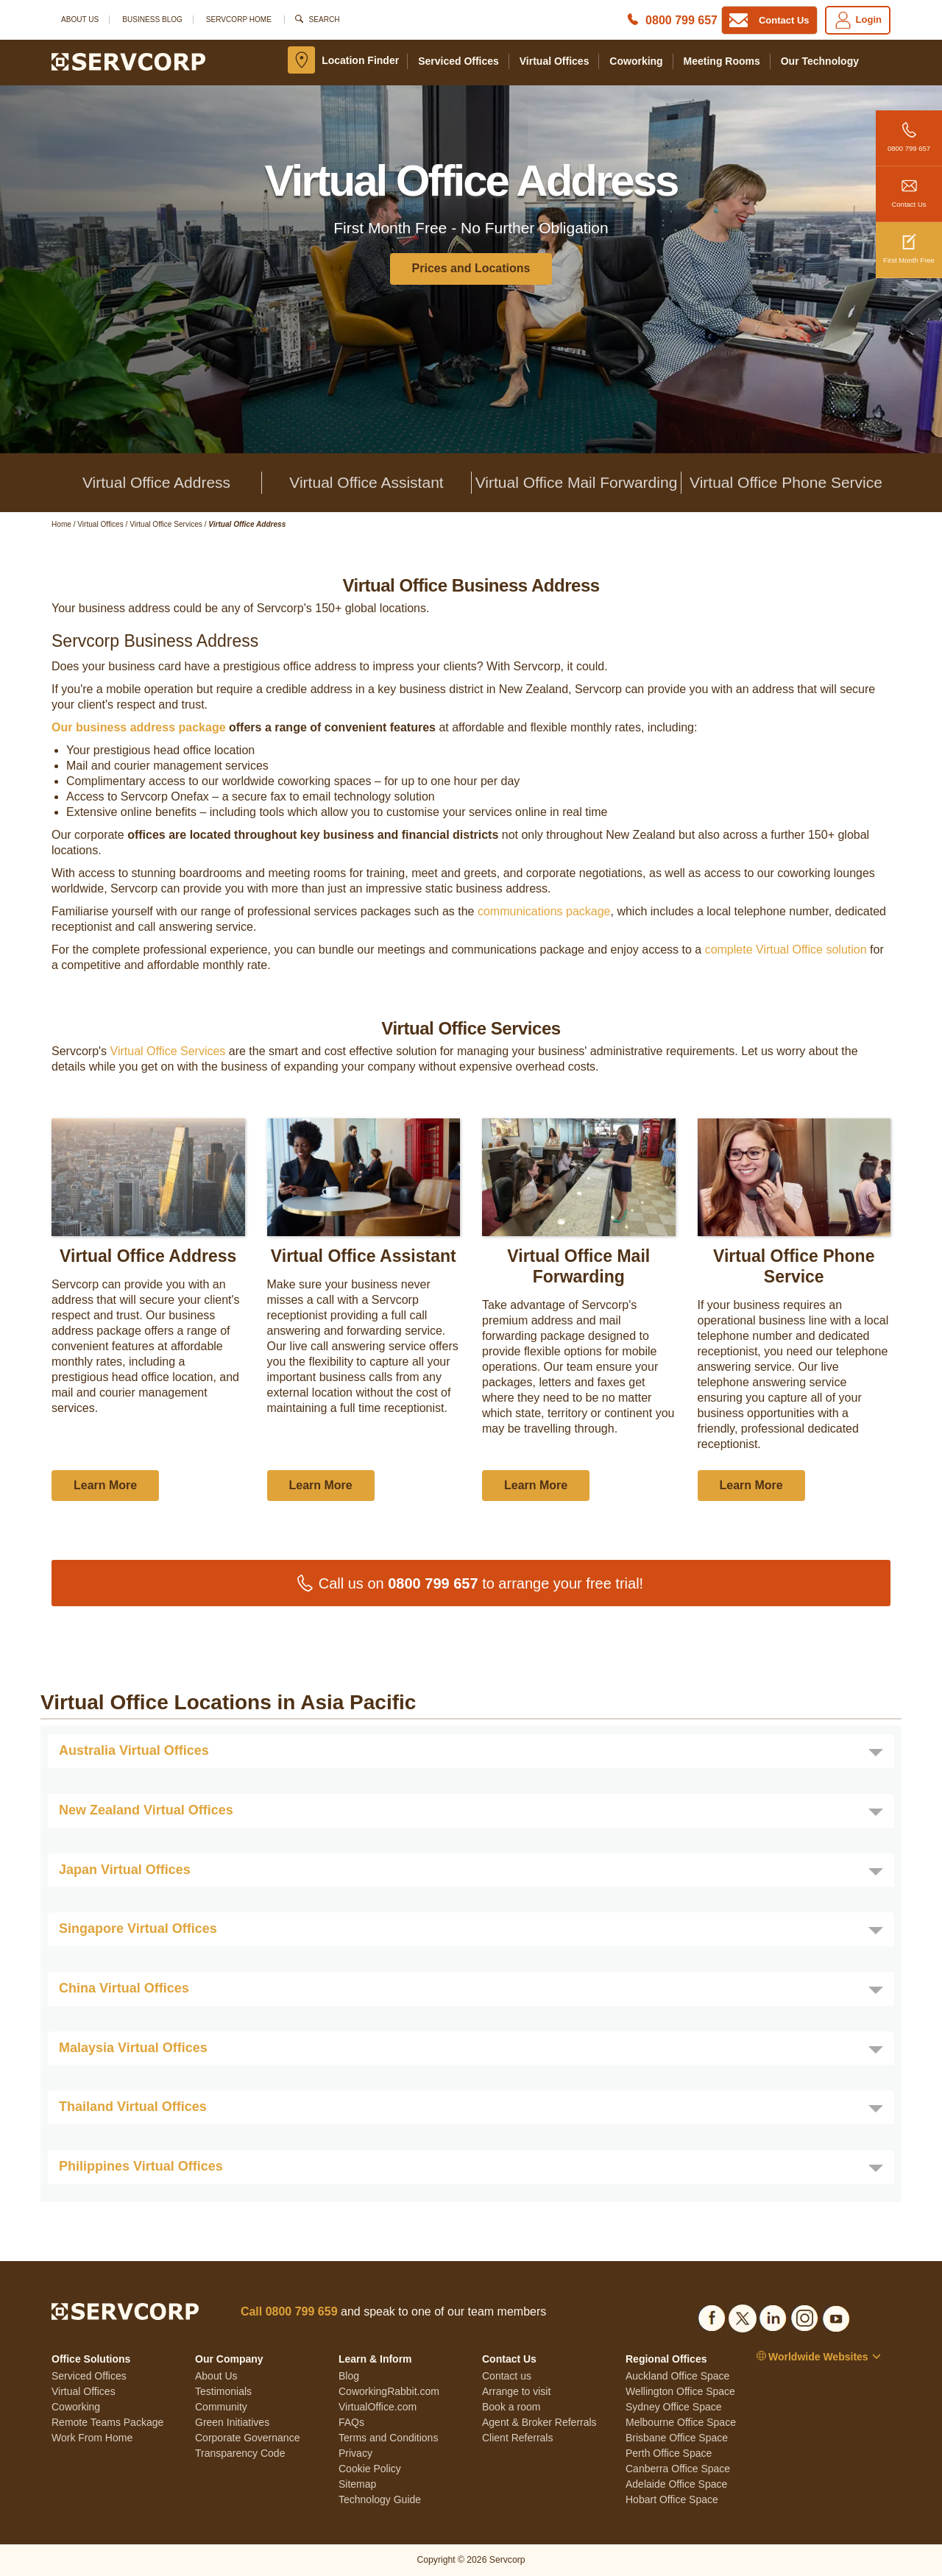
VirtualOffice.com (378, 2407)
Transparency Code (240, 2453)
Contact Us (909, 187)
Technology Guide (380, 2499)
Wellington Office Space (680, 2391)
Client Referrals (517, 2438)
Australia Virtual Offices (134, 1750)
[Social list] (712, 2316)
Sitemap (357, 2484)
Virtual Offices (554, 61)
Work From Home (92, 2438)
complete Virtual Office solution (786, 949)
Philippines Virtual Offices (141, 2166)
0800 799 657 (909, 131)
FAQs (351, 2422)
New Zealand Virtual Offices (146, 1810)
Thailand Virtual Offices (133, 2106)
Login (858, 20)
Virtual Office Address (156, 482)
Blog (349, 2376)
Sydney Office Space (673, 2407)
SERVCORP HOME (239, 19)
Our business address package (139, 727)
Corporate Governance (247, 2438)
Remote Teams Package (107, 2422)
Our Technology (820, 61)
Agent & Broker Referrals (539, 2422)
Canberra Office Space (678, 2468)
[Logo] (128, 61)
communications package (544, 911)
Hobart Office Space (672, 2499)
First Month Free (909, 243)
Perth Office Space (669, 2453)
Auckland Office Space (677, 2376)
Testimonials (223, 2391)
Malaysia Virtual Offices (133, 2047)
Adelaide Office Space (676, 2484)
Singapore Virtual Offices (138, 1928)
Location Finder (360, 60)
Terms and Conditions (388, 2438)
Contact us (506, 2376)
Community (221, 2407)
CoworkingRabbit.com (389, 2391)
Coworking (635, 61)
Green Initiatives (232, 2422)
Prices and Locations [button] (471, 268)
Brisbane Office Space (677, 2438)
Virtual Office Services (168, 1051)
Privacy (355, 2453)
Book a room (511, 2407)
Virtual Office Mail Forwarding (576, 482)
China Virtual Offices (124, 1988)
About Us (80, 19)
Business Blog (152, 19)
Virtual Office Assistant (366, 482)
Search (324, 19)
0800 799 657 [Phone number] (681, 20)
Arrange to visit (516, 2391)
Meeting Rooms (722, 61)
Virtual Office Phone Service (786, 482)
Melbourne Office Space (681, 2422)
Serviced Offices (458, 61)
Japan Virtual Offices (125, 1869)
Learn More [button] (105, 1485)
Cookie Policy (370, 2468)
